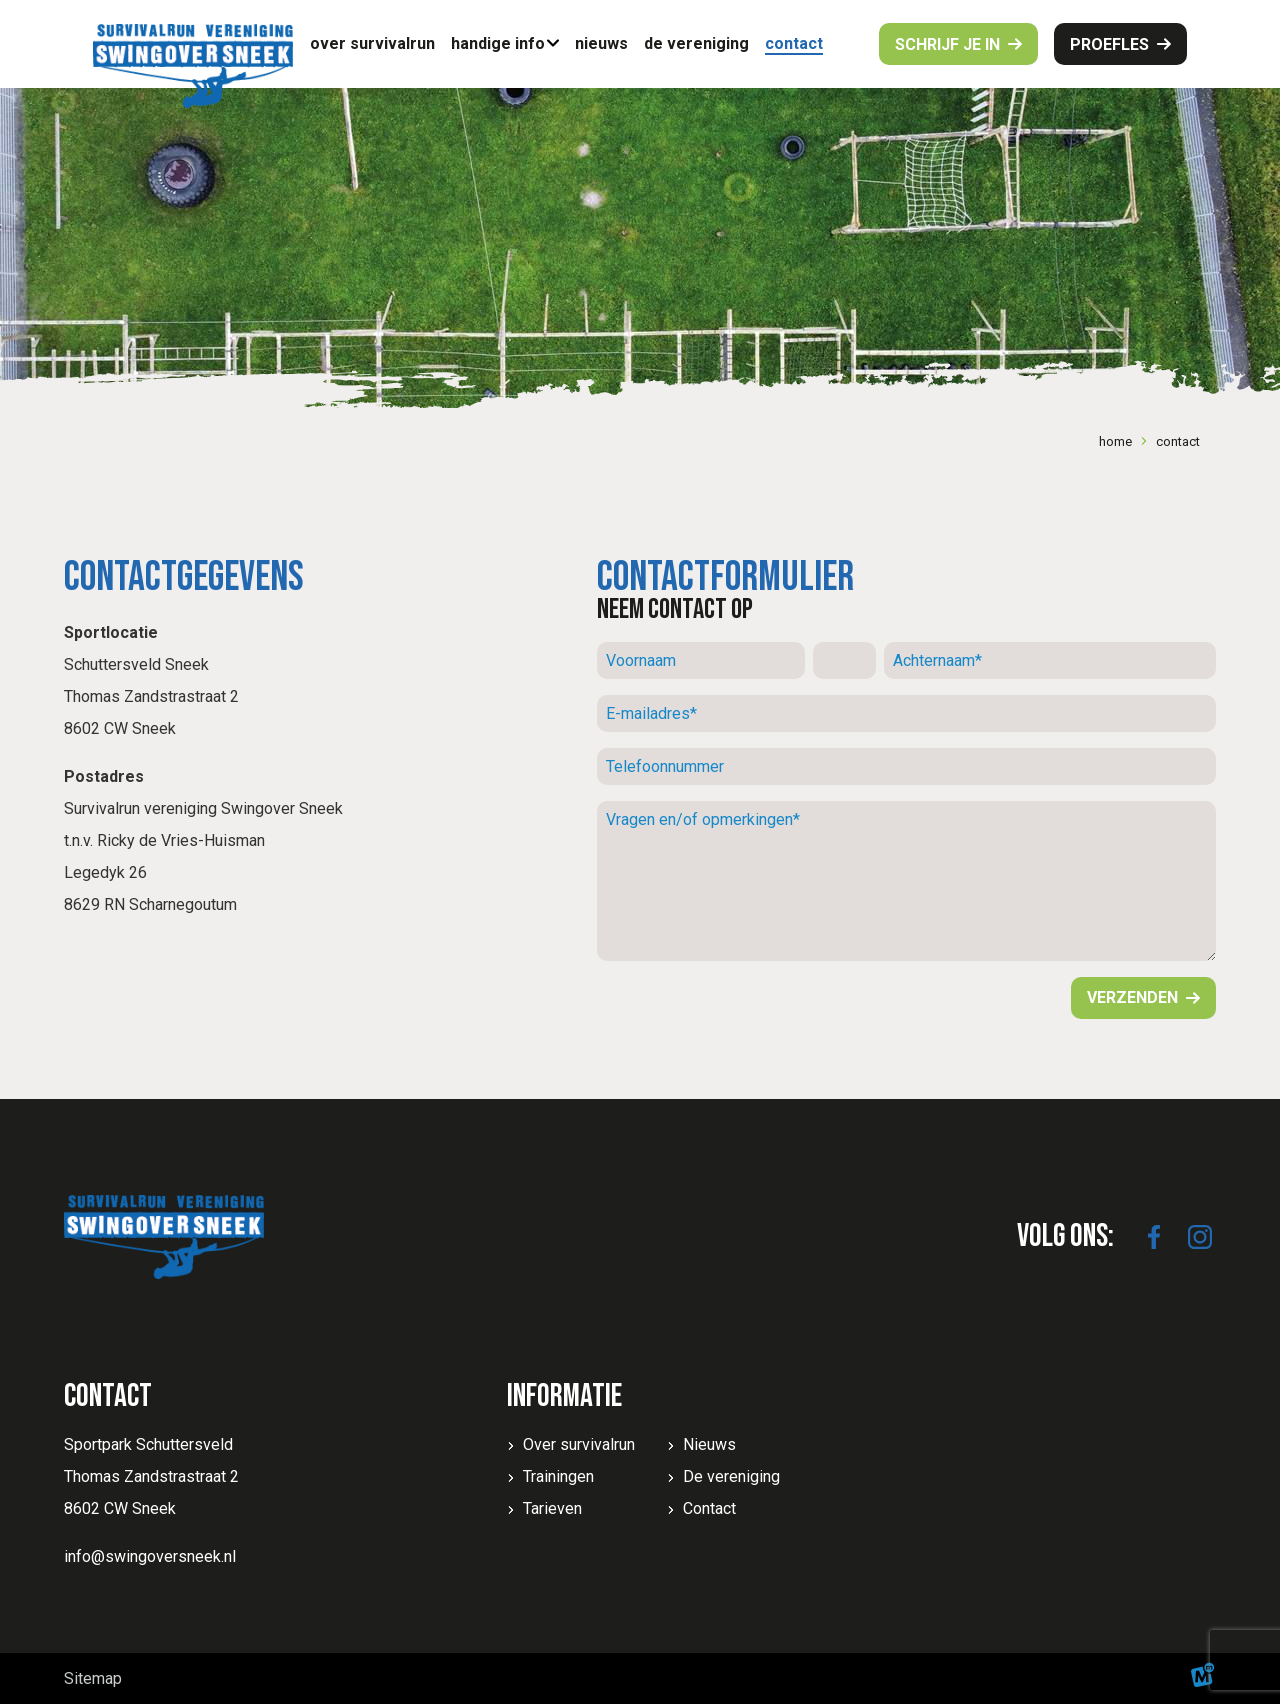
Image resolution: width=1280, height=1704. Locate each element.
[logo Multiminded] (1203, 1678)
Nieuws (709, 1444)
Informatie (564, 1396)
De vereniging (731, 1476)
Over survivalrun (579, 1444)
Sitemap (93, 1678)
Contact (709, 1508)
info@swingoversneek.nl (150, 1556)
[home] (193, 66)
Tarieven (552, 1508)
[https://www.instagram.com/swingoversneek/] (1200, 1237)
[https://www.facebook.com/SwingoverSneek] (1154, 1237)
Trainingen (558, 1476)
